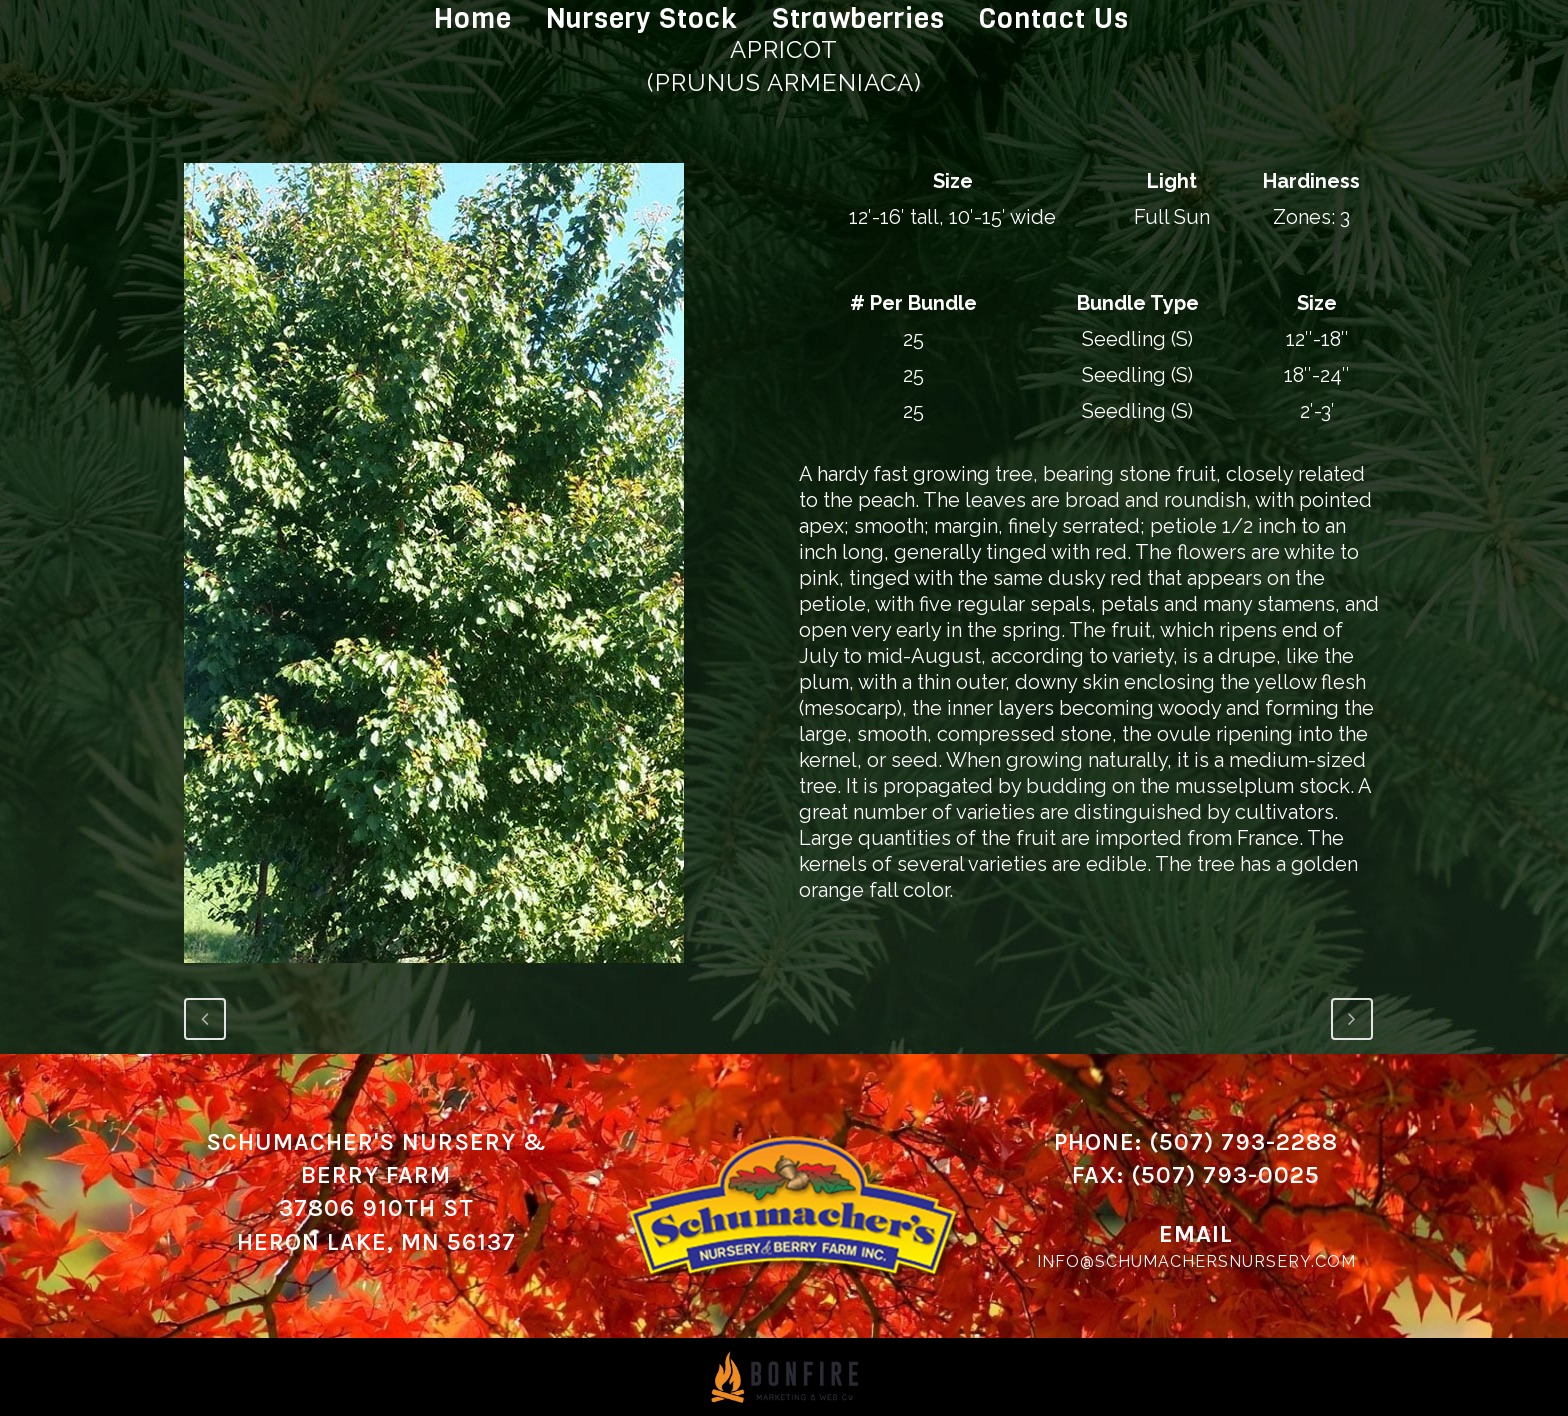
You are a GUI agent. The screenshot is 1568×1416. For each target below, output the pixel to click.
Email (1196, 1234)
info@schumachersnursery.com (1196, 1261)
